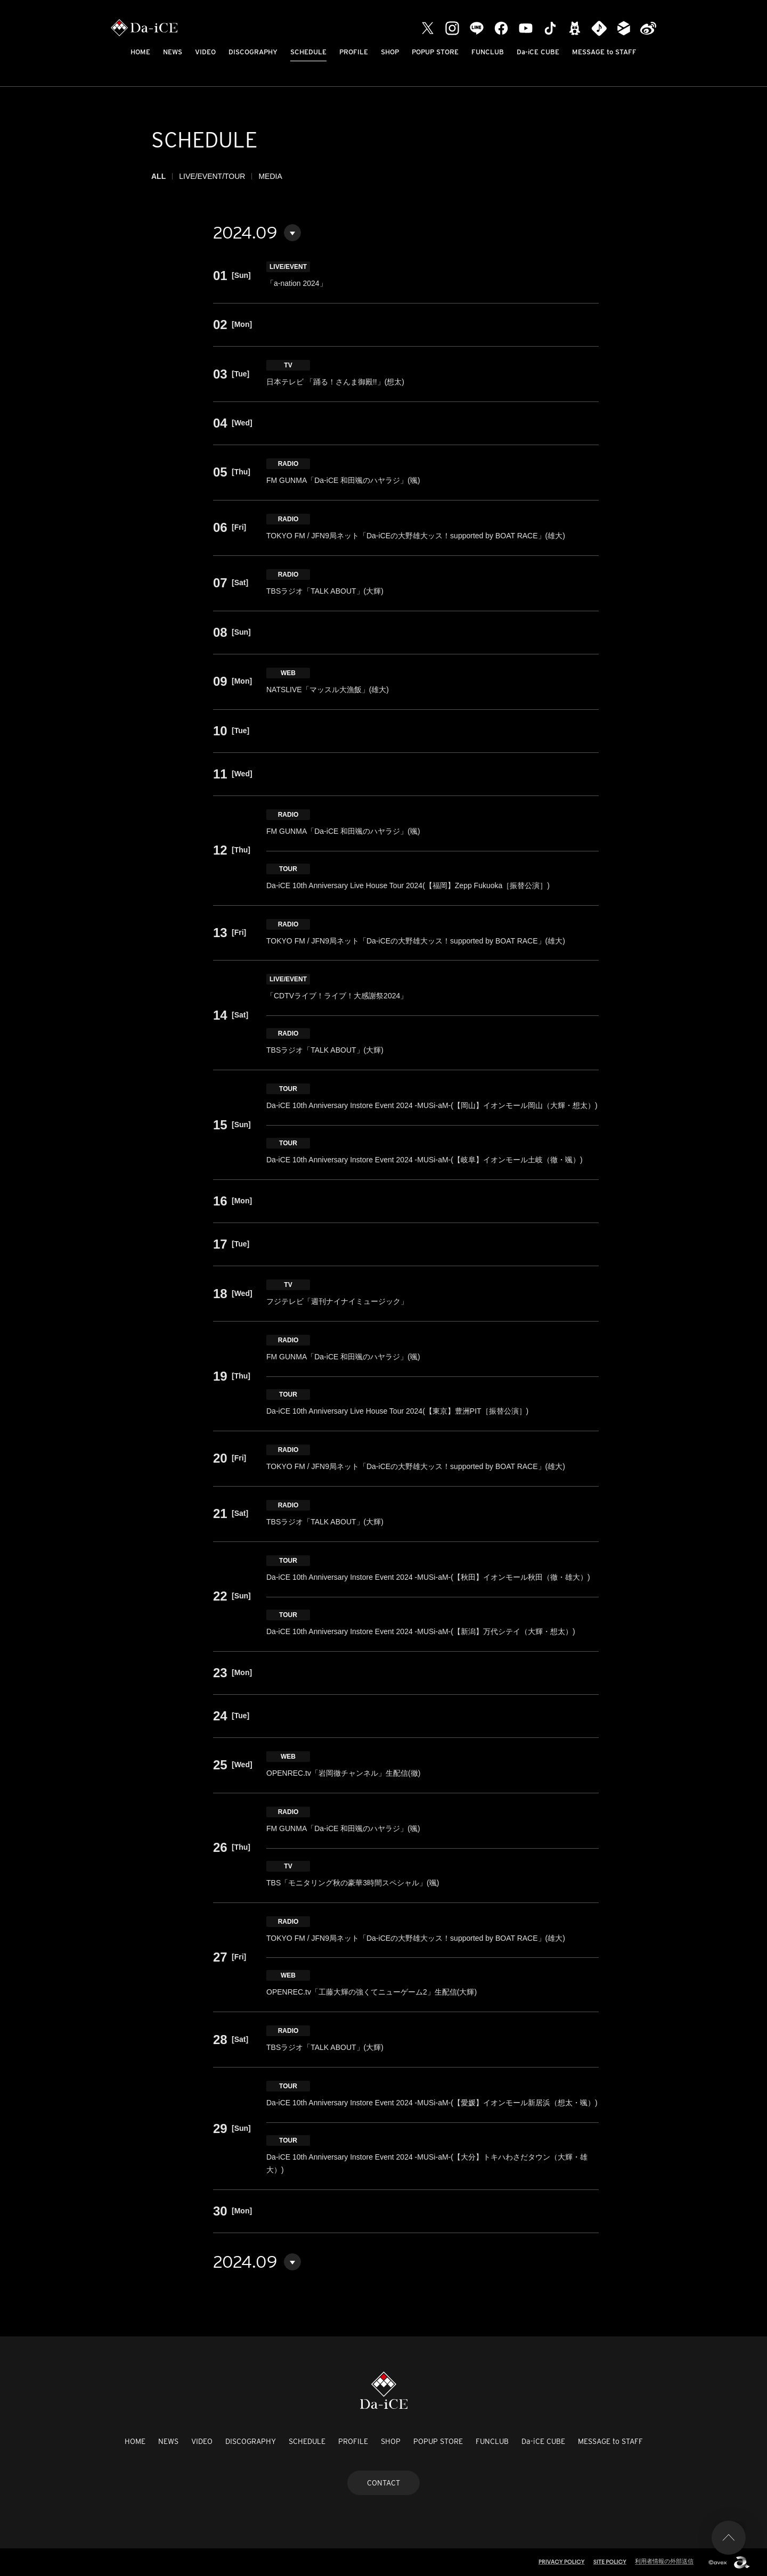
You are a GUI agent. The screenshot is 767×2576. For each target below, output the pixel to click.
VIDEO (205, 52)
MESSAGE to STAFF (604, 52)
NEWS (172, 52)
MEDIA (270, 176)
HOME (140, 52)
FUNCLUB (487, 52)
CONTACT (383, 2483)
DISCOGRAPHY (253, 52)
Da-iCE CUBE (538, 52)
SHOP (390, 52)
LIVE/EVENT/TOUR (212, 176)
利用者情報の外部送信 (664, 2561)
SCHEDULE (308, 52)
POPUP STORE (435, 52)
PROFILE (353, 52)
